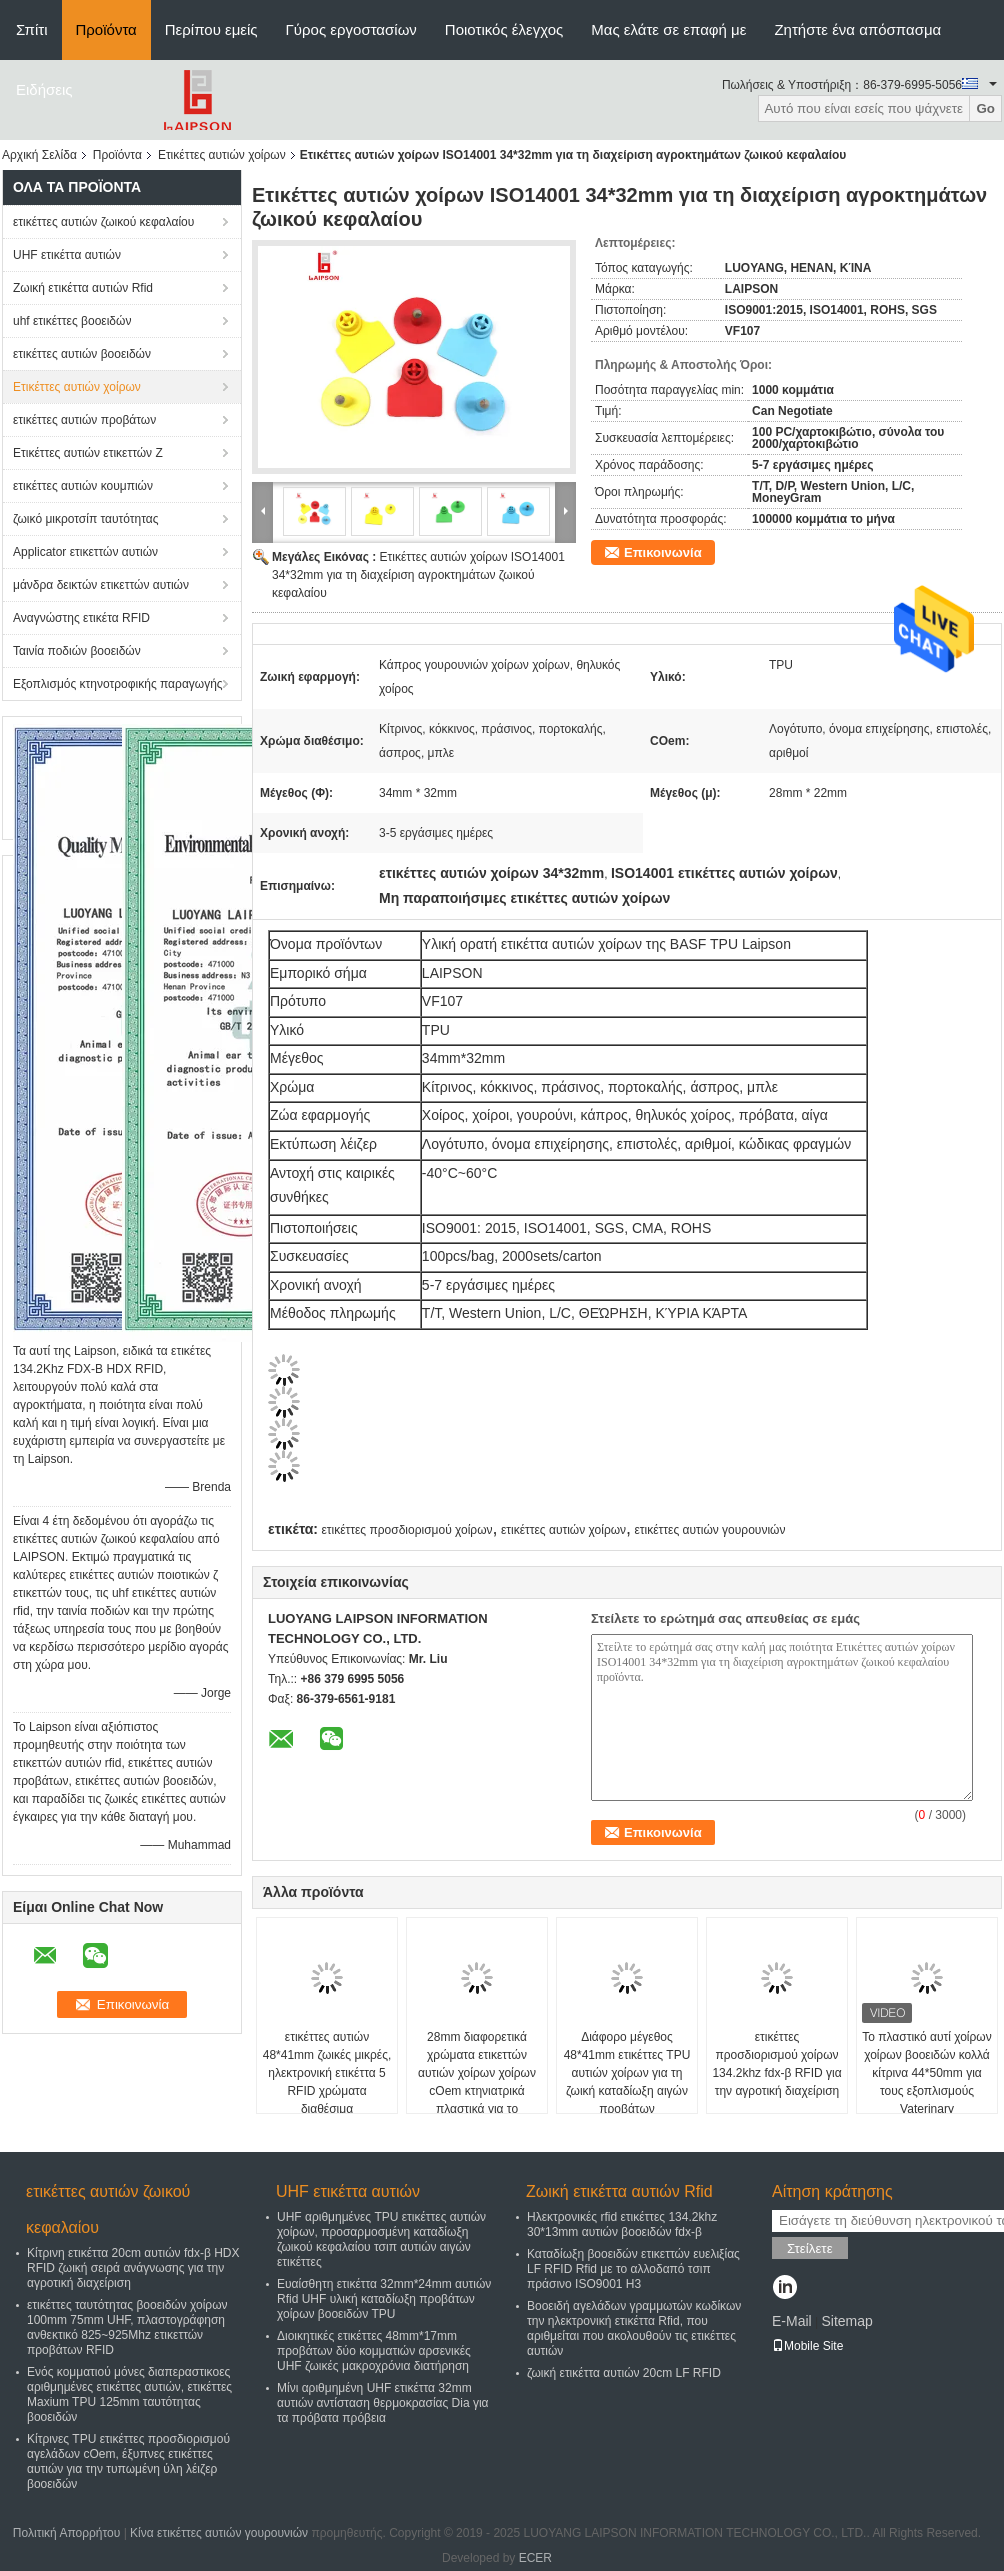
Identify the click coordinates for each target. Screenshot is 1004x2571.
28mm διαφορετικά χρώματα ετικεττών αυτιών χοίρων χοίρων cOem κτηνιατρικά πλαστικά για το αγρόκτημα (477, 2082)
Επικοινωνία (663, 552)
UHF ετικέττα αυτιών (67, 255)
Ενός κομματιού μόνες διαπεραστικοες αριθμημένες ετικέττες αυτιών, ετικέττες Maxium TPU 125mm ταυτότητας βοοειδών (129, 2394)
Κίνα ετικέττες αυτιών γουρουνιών (219, 2533)
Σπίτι (32, 29)
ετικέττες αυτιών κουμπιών (83, 486)
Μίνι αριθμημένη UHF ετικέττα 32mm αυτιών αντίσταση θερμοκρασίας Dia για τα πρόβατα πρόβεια (383, 2403)
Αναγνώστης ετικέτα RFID (81, 618)
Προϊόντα (106, 29)
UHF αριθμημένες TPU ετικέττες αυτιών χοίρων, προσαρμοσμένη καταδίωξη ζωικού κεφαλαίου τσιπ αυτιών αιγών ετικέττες (381, 2239)
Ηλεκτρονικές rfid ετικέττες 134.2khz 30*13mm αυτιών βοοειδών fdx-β (622, 2224)
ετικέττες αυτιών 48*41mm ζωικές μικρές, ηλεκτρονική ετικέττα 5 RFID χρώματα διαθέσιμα (327, 2073)
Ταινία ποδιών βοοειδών (77, 651)
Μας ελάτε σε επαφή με (668, 29)
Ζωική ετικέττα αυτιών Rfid (83, 288)
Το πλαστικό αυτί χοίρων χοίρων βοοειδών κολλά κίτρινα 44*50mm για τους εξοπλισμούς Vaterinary (926, 2073)
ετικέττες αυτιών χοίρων (563, 1530)
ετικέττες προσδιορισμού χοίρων (406, 1530)
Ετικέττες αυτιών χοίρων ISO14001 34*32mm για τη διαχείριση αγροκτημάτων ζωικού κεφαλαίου (418, 575)
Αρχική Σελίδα (39, 155)
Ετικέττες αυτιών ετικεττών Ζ (88, 453)
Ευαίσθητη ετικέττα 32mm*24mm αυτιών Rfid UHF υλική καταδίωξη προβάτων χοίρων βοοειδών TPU (384, 2299)
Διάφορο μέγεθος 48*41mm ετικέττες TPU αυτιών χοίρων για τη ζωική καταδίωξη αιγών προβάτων (627, 2073)
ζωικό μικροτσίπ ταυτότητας (86, 519)
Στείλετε (810, 2248)
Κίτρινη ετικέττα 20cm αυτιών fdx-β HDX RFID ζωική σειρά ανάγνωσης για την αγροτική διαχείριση (133, 2268)
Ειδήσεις (44, 89)
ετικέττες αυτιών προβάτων (84, 420)
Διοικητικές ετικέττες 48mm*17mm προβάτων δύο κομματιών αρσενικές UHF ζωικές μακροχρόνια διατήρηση (374, 2351)
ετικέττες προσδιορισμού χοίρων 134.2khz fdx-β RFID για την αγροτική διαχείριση (776, 2064)
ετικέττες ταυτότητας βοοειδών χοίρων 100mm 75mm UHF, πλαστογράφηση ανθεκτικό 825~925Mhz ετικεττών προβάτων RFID (127, 2327)
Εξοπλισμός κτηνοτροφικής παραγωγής (118, 684)
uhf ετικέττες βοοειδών (72, 321)
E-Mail (792, 2321)
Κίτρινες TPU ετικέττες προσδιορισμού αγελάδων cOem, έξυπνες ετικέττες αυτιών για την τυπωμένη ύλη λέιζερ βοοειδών (128, 2461)
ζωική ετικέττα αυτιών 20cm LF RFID (624, 2373)
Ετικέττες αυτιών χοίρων (222, 155)
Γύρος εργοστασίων (351, 29)
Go (985, 108)
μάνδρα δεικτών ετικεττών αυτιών (101, 585)
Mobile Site (807, 2346)
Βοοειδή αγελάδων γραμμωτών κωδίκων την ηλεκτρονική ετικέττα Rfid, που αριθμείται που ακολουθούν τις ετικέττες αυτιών (634, 2328)
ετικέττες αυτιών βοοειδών (82, 354)
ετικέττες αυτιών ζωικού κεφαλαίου (103, 222)
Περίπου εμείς (211, 29)
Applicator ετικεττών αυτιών (85, 552)
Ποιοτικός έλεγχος (504, 29)
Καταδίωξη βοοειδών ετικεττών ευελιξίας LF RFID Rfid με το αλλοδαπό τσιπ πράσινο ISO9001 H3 (633, 2269)
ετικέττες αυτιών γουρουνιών (709, 1530)
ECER (535, 2558)
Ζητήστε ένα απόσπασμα (857, 29)
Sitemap (846, 2321)
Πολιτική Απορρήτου (66, 2533)
